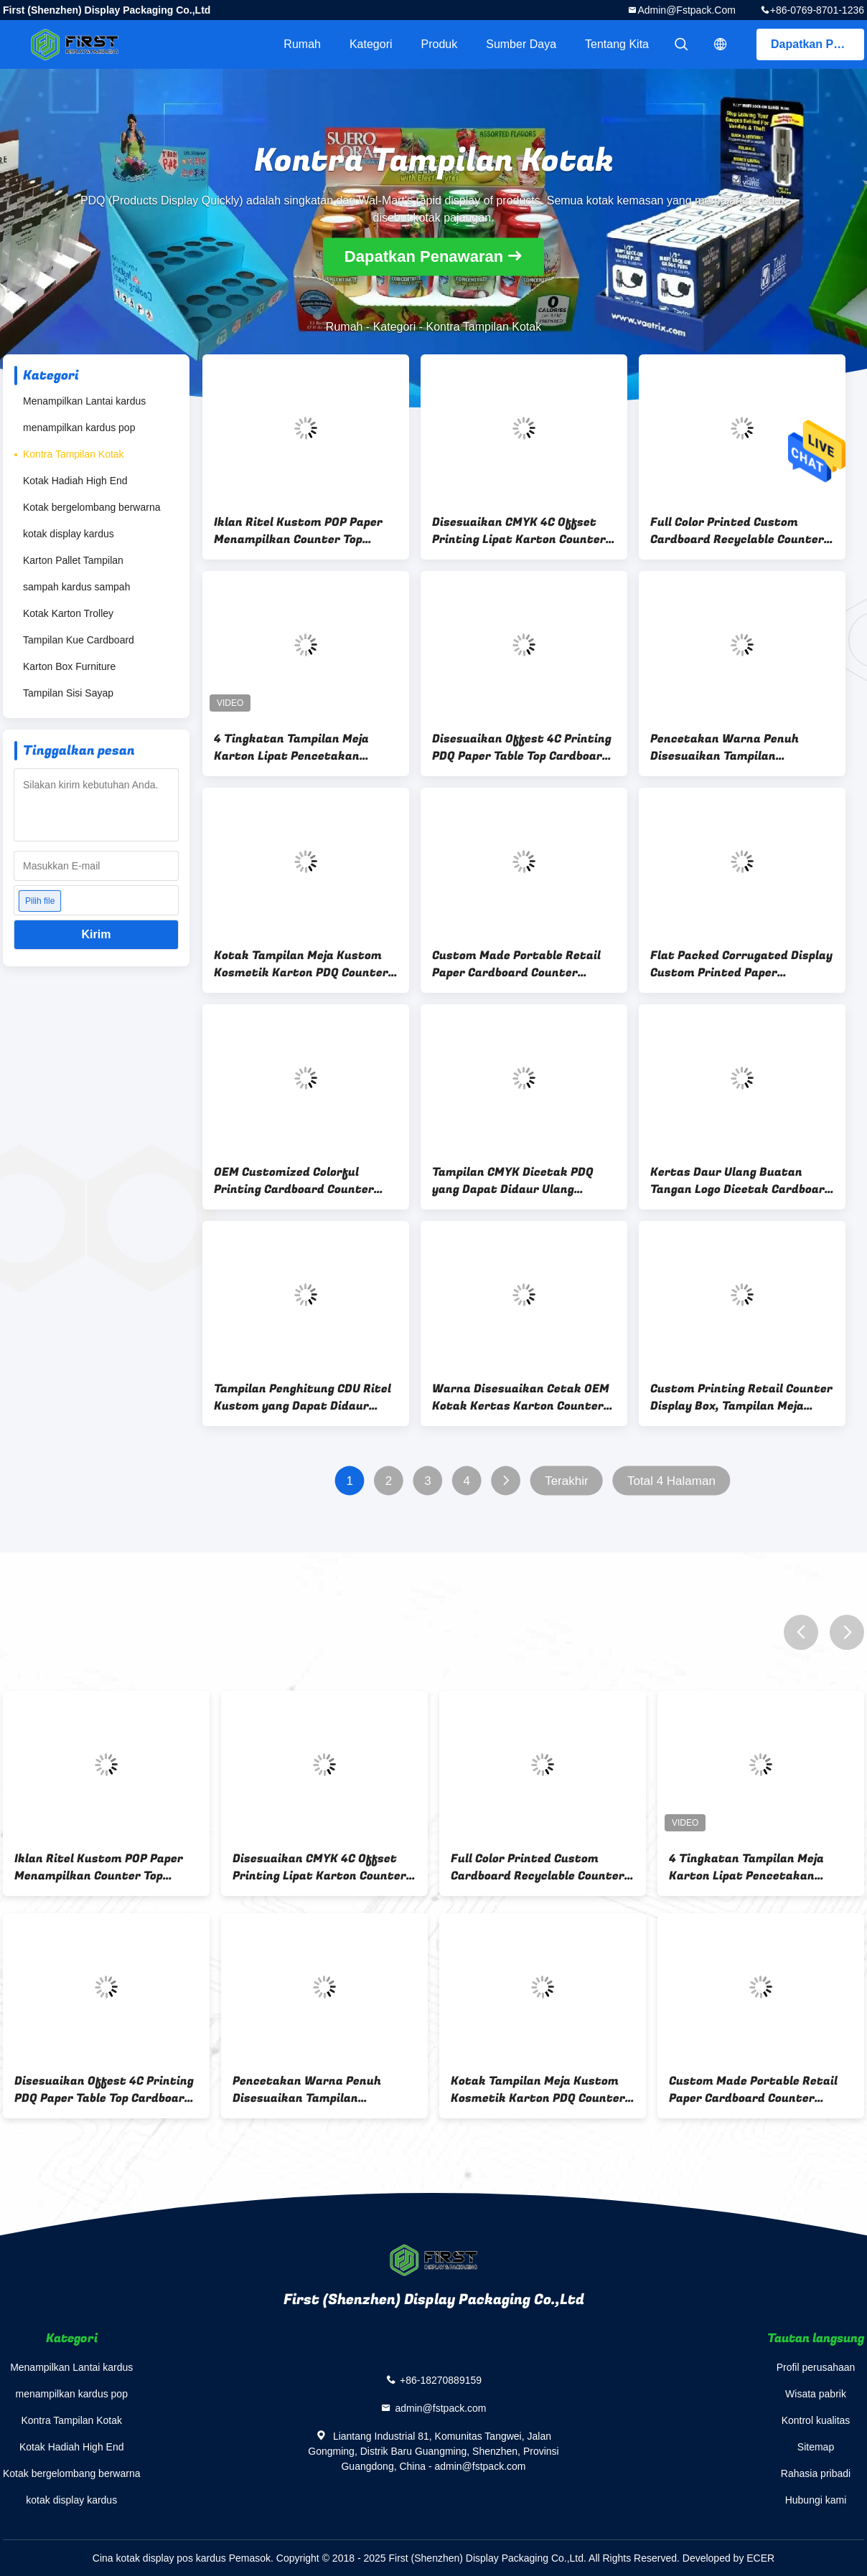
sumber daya (521, 44)
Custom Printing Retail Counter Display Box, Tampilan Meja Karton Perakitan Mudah (741, 1397)
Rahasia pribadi (815, 2473)
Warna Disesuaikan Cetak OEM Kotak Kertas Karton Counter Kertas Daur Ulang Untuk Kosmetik (520, 1397)
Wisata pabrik (815, 2394)
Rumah (302, 44)
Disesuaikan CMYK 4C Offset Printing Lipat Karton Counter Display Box (519, 531)
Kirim (96, 934)
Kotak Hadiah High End (75, 480)
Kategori (371, 44)
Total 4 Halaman (671, 1481)
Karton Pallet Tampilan (73, 560)
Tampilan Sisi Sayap (68, 693)
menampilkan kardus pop (79, 427)
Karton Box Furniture (69, 666)
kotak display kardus (68, 533)
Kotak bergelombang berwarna (91, 507)
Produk (439, 44)
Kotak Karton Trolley (68, 613)
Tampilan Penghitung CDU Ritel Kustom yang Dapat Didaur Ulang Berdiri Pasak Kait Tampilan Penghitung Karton (302, 1397)
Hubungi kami (816, 2500)
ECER (760, 2558)
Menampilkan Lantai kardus (84, 401)
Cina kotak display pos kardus (159, 2558)
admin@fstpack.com (686, 10)
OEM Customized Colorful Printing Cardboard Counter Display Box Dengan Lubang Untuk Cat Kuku (294, 1181)
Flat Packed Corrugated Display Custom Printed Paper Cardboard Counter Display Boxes (741, 964)
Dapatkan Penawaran (817, 44)
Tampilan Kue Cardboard (78, 640)
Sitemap (815, 2447)
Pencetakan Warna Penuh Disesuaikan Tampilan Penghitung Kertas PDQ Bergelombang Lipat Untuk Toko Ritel (741, 747)
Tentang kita (617, 44)
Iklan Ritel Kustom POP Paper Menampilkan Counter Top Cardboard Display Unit (298, 531)
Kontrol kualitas (816, 2420)
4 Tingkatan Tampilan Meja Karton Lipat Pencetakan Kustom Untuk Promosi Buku (297, 747)
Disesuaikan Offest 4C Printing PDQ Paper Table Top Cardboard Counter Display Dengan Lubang (522, 747)
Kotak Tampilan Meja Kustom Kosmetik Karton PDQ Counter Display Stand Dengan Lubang (301, 964)
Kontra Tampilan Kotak (73, 454)
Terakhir (566, 1481)
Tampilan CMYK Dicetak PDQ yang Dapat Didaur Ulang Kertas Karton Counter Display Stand (521, 1181)
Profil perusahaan (816, 2367)
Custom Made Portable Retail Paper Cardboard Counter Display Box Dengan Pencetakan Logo (523, 964)
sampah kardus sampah (76, 587)
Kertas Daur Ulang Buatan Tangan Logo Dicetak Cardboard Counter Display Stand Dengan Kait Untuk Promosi (741, 1181)
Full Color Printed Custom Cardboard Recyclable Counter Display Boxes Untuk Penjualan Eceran (738, 531)
